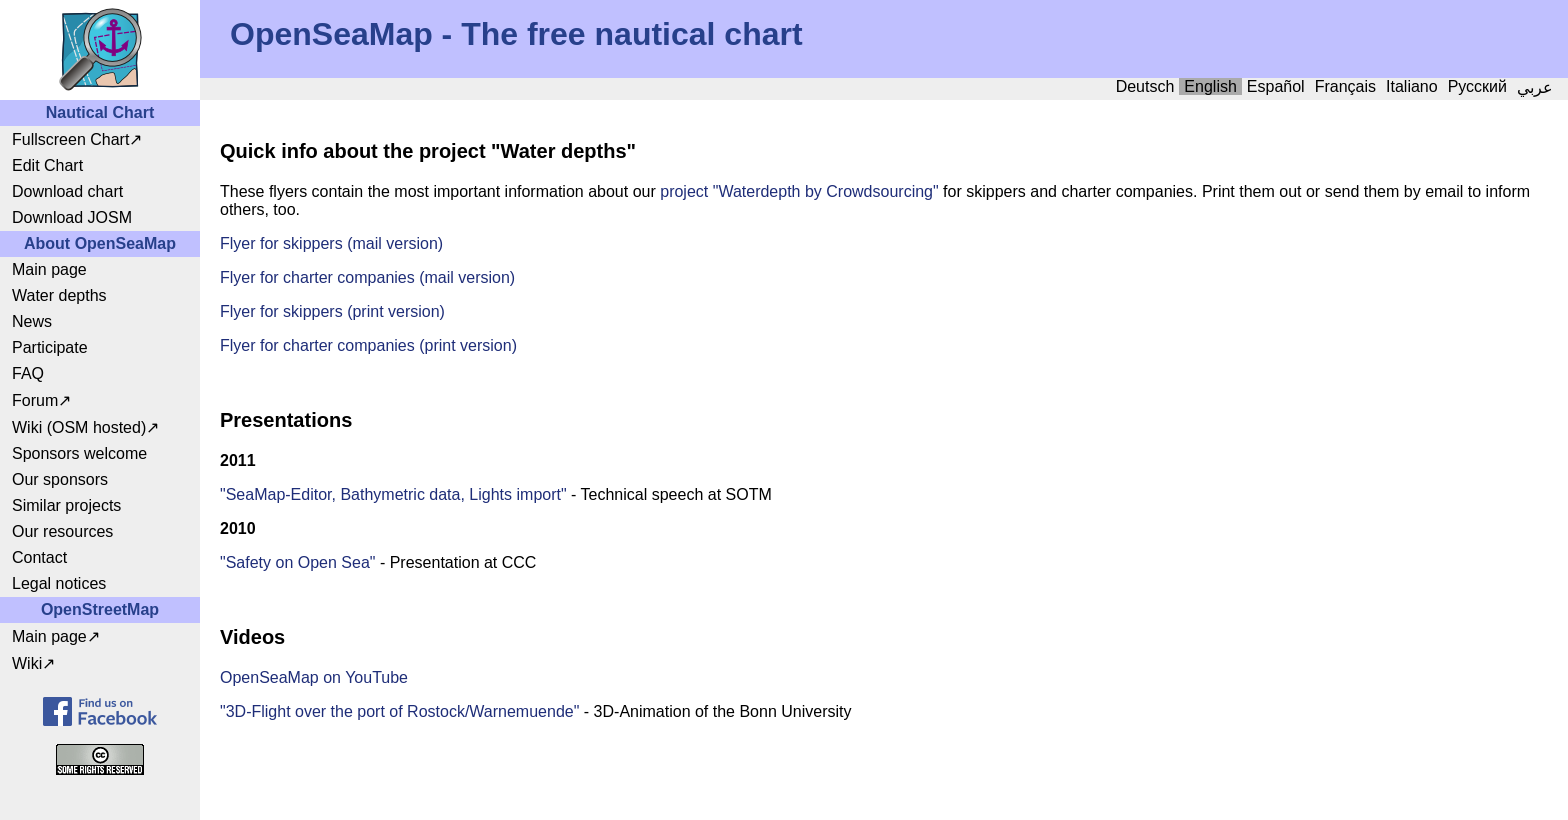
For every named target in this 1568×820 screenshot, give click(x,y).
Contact (39, 557)
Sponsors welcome (79, 453)
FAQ (28, 373)
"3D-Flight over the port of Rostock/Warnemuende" (399, 711)
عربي (1535, 87)
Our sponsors (60, 479)
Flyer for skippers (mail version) (331, 243)
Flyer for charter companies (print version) (368, 345)
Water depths (59, 295)
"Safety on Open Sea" (297, 562)
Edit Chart (47, 165)
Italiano (1412, 86)
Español (1276, 86)
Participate (50, 347)
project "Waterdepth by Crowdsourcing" (797, 191)
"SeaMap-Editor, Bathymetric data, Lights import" (393, 494)
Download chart (67, 191)
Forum (35, 400)
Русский (1477, 86)
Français (1345, 86)
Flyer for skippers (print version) (332, 311)
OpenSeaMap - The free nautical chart (516, 34)
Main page (49, 269)
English (1210, 86)
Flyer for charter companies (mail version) (367, 277)
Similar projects (66, 505)
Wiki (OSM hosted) (79, 427)
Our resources (62, 531)
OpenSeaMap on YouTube (314, 677)
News (32, 321)
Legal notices (59, 583)
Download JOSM (72, 217)
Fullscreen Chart (70, 139)
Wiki (27, 663)
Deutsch (1145, 86)
